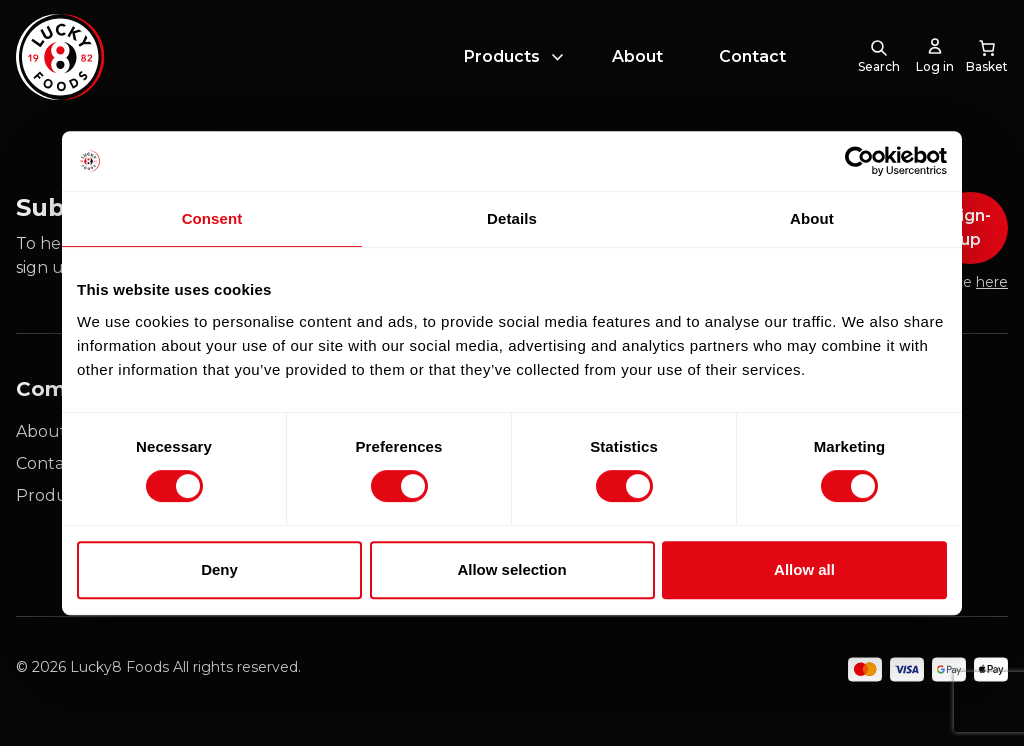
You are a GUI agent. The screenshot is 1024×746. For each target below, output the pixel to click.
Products (502, 63)
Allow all (804, 569)
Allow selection (511, 569)
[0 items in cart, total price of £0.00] (987, 64)
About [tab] (812, 218)
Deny (219, 569)
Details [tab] (512, 218)
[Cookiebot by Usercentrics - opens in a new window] (859, 161)
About (637, 63)
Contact (752, 63)
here (992, 282)
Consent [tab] (212, 218)
